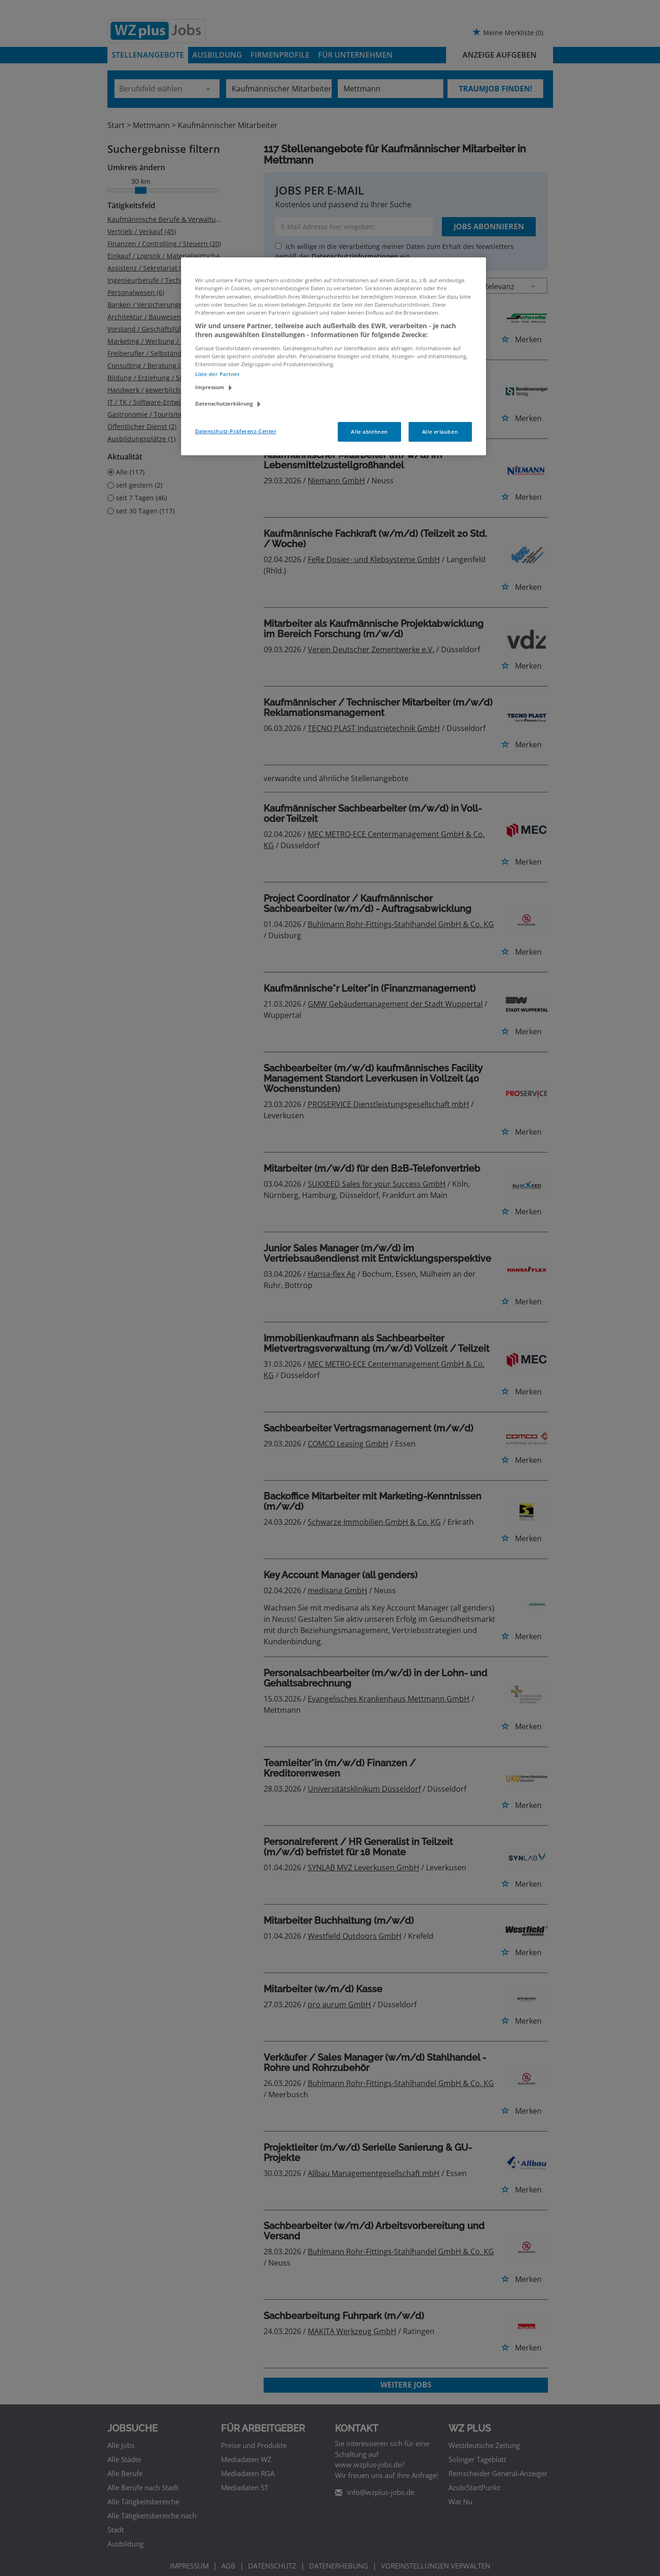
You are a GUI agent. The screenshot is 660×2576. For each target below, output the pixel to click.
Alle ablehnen (369, 431)
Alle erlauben (440, 431)
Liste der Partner (217, 373)
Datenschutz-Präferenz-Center (236, 431)
